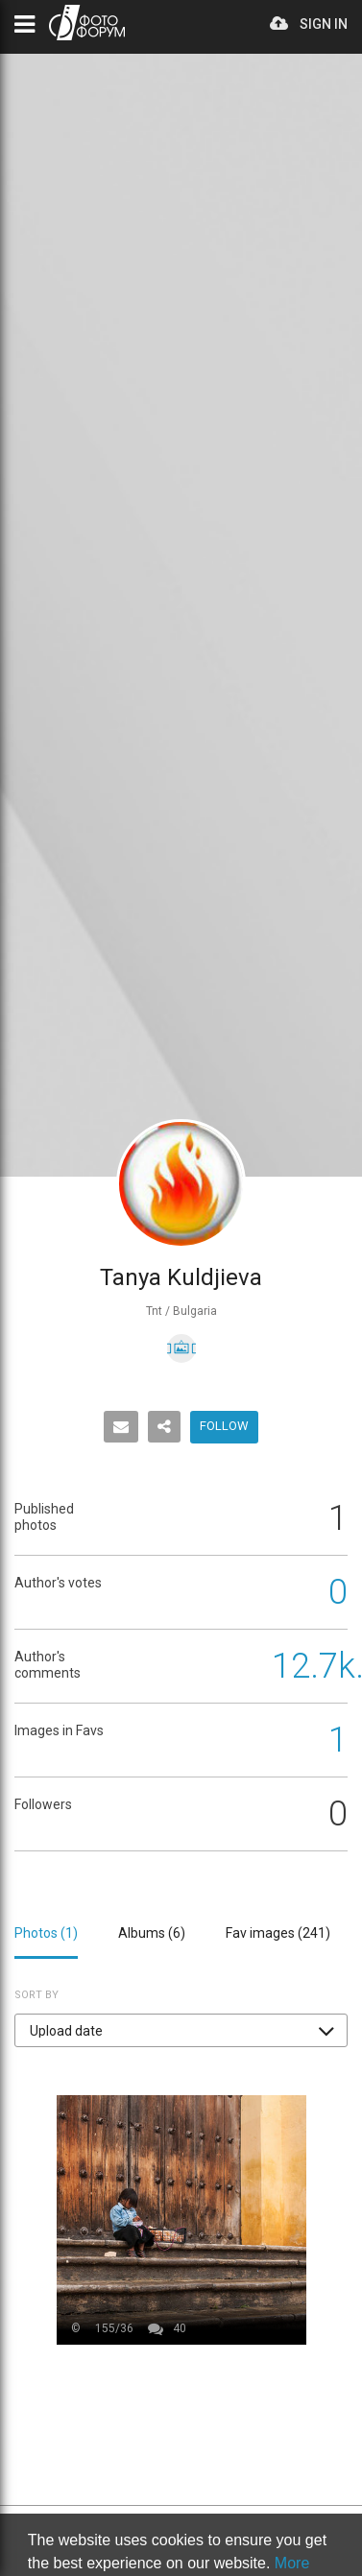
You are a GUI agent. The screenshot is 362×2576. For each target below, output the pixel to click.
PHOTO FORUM (87, 22)
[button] (181, 2030)
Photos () (46, 1933)
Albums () (151, 1933)
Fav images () (278, 1933)
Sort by (36, 1995)
